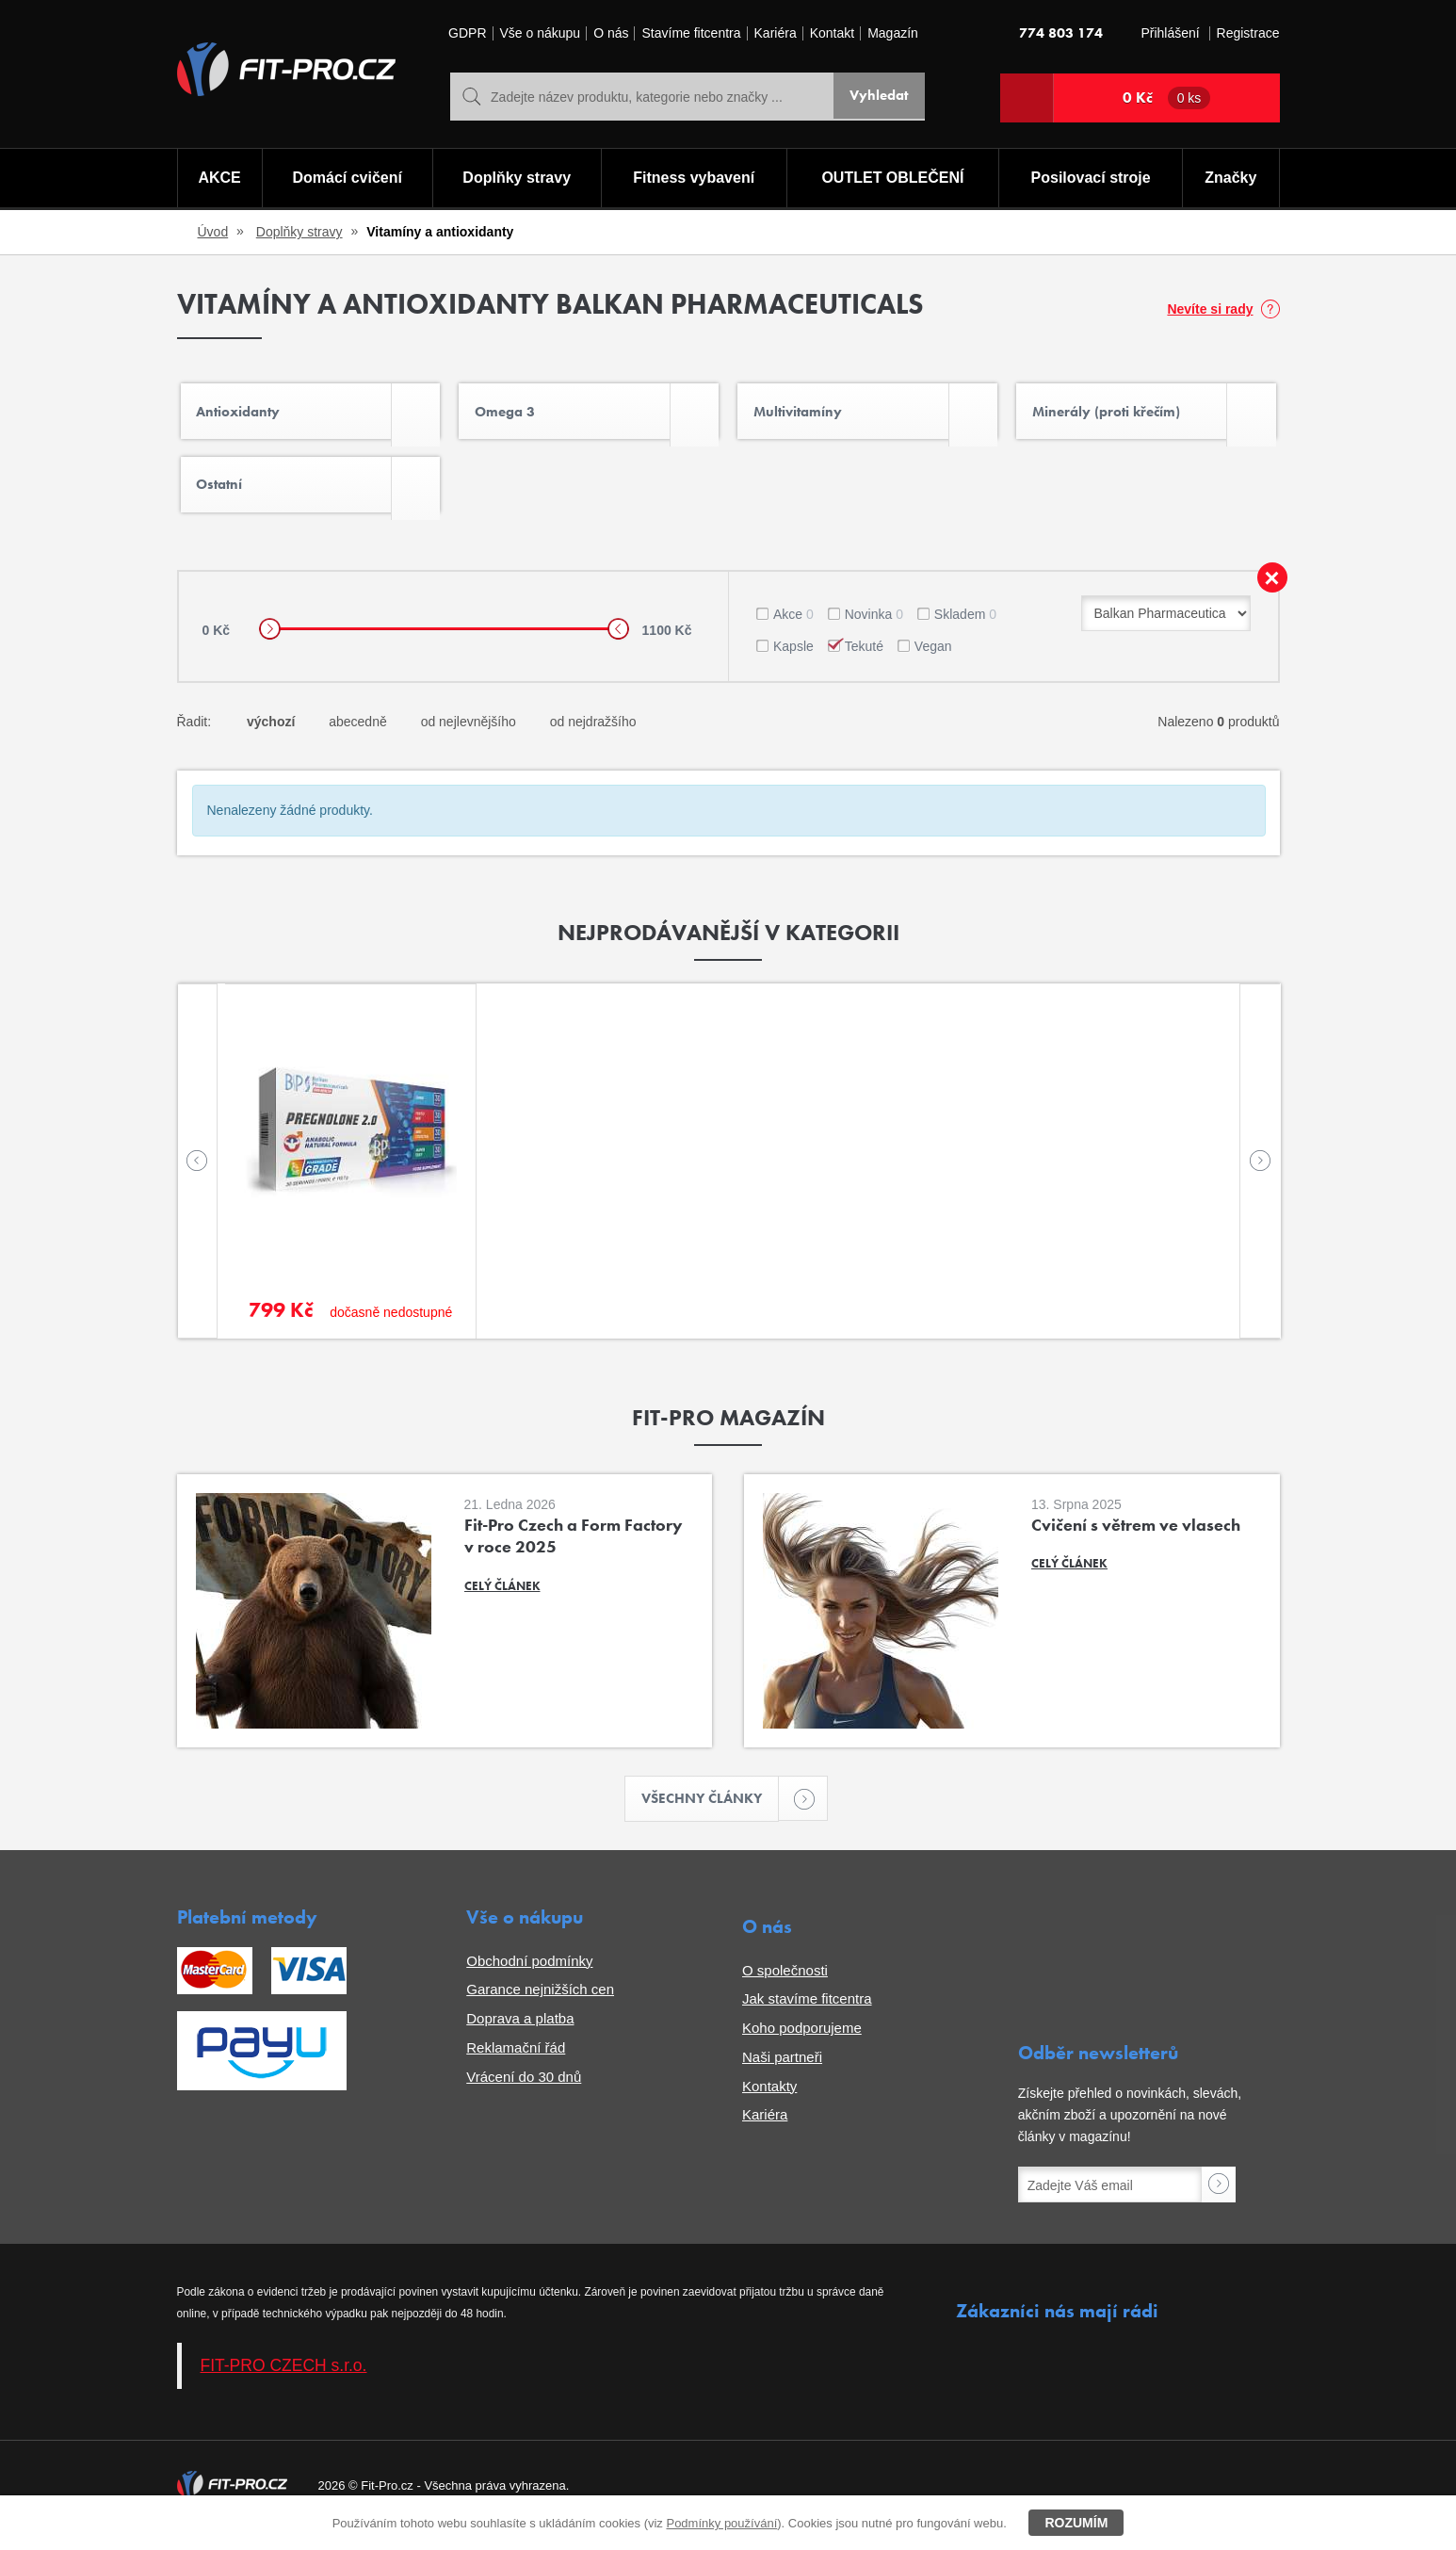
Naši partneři (782, 2075)
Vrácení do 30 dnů (523, 2095)
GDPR (467, 33)
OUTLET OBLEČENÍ (893, 179)
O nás (610, 33)
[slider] (270, 645)
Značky (1231, 179)
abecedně (358, 736)
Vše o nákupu (540, 33)
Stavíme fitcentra (690, 33)
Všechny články (711, 1816)
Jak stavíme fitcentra (807, 2016)
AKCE (218, 179)
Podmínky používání (721, 2523)
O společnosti (785, 1988)
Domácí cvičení (345, 179)
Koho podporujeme (802, 2046)
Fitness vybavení (692, 179)
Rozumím (1076, 2522)
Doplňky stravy (515, 179)
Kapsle (793, 661)
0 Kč (1167, 98)
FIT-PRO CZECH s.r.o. (284, 2383)
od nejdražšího (593, 736)
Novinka (874, 629)
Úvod (213, 231)
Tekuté (864, 661)
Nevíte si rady (1210, 309)
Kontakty (769, 2104)
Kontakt (832, 33)
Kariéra (775, 33)
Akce (793, 629)
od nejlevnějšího (468, 736)
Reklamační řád (515, 2065)
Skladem (965, 629)
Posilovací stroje (1092, 179)
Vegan (933, 661)
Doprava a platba (520, 2036)
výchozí (271, 736)
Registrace (1248, 33)
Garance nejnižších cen (540, 2007)
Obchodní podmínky (529, 1979)
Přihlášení (1170, 33)
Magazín (892, 33)
